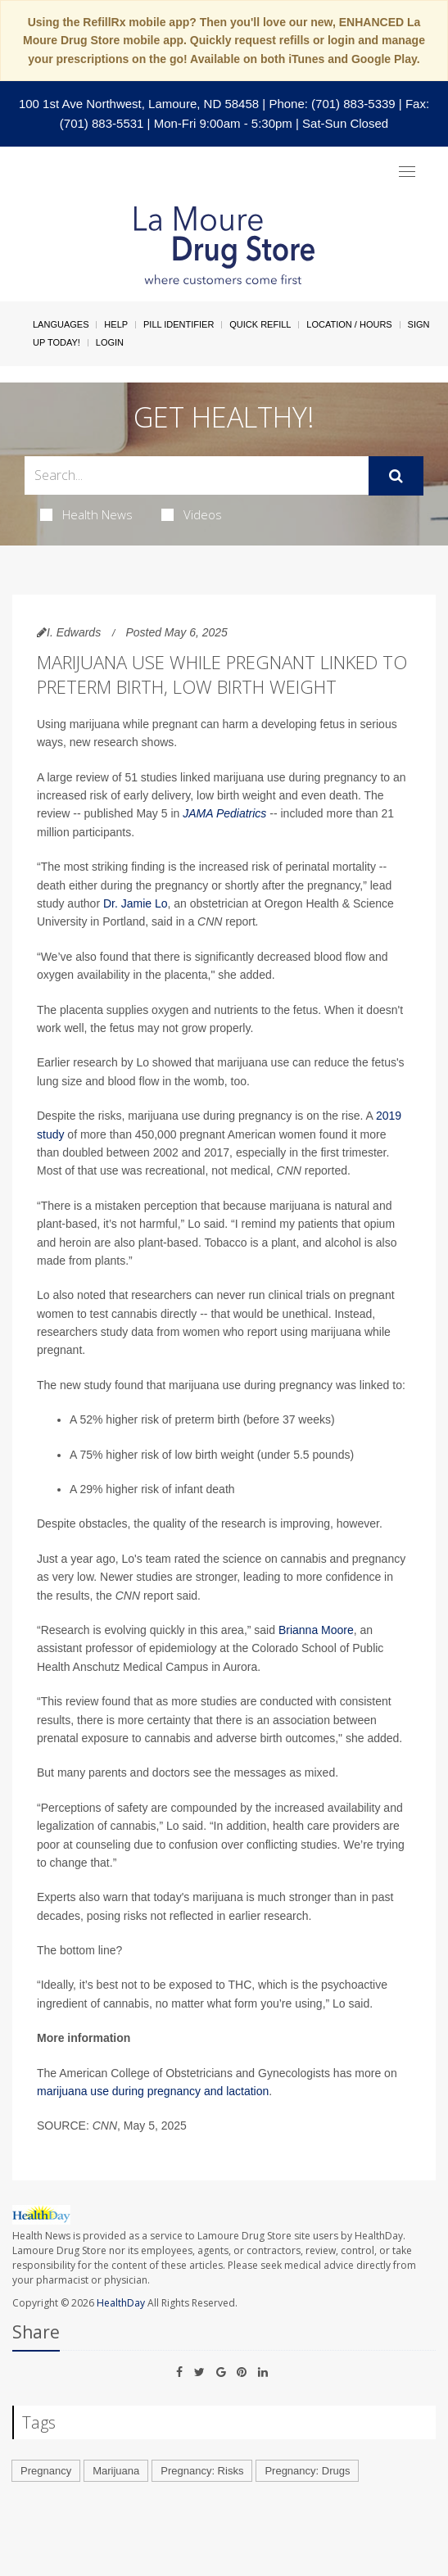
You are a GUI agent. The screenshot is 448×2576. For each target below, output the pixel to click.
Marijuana (116, 2471)
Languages (60, 324)
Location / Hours (348, 324)
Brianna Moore (316, 1630)
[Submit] (396, 476)
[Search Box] (197, 475)
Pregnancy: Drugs (307, 2471)
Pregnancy (45, 2471)
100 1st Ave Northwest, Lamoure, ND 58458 (139, 104)
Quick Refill (260, 324)
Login (110, 342)
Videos (191, 514)
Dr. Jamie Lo (135, 903)
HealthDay (121, 2303)
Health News (86, 514)
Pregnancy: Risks (202, 2471)
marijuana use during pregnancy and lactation (153, 2091)
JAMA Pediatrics (224, 813)
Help (116, 324)
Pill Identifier (178, 324)
